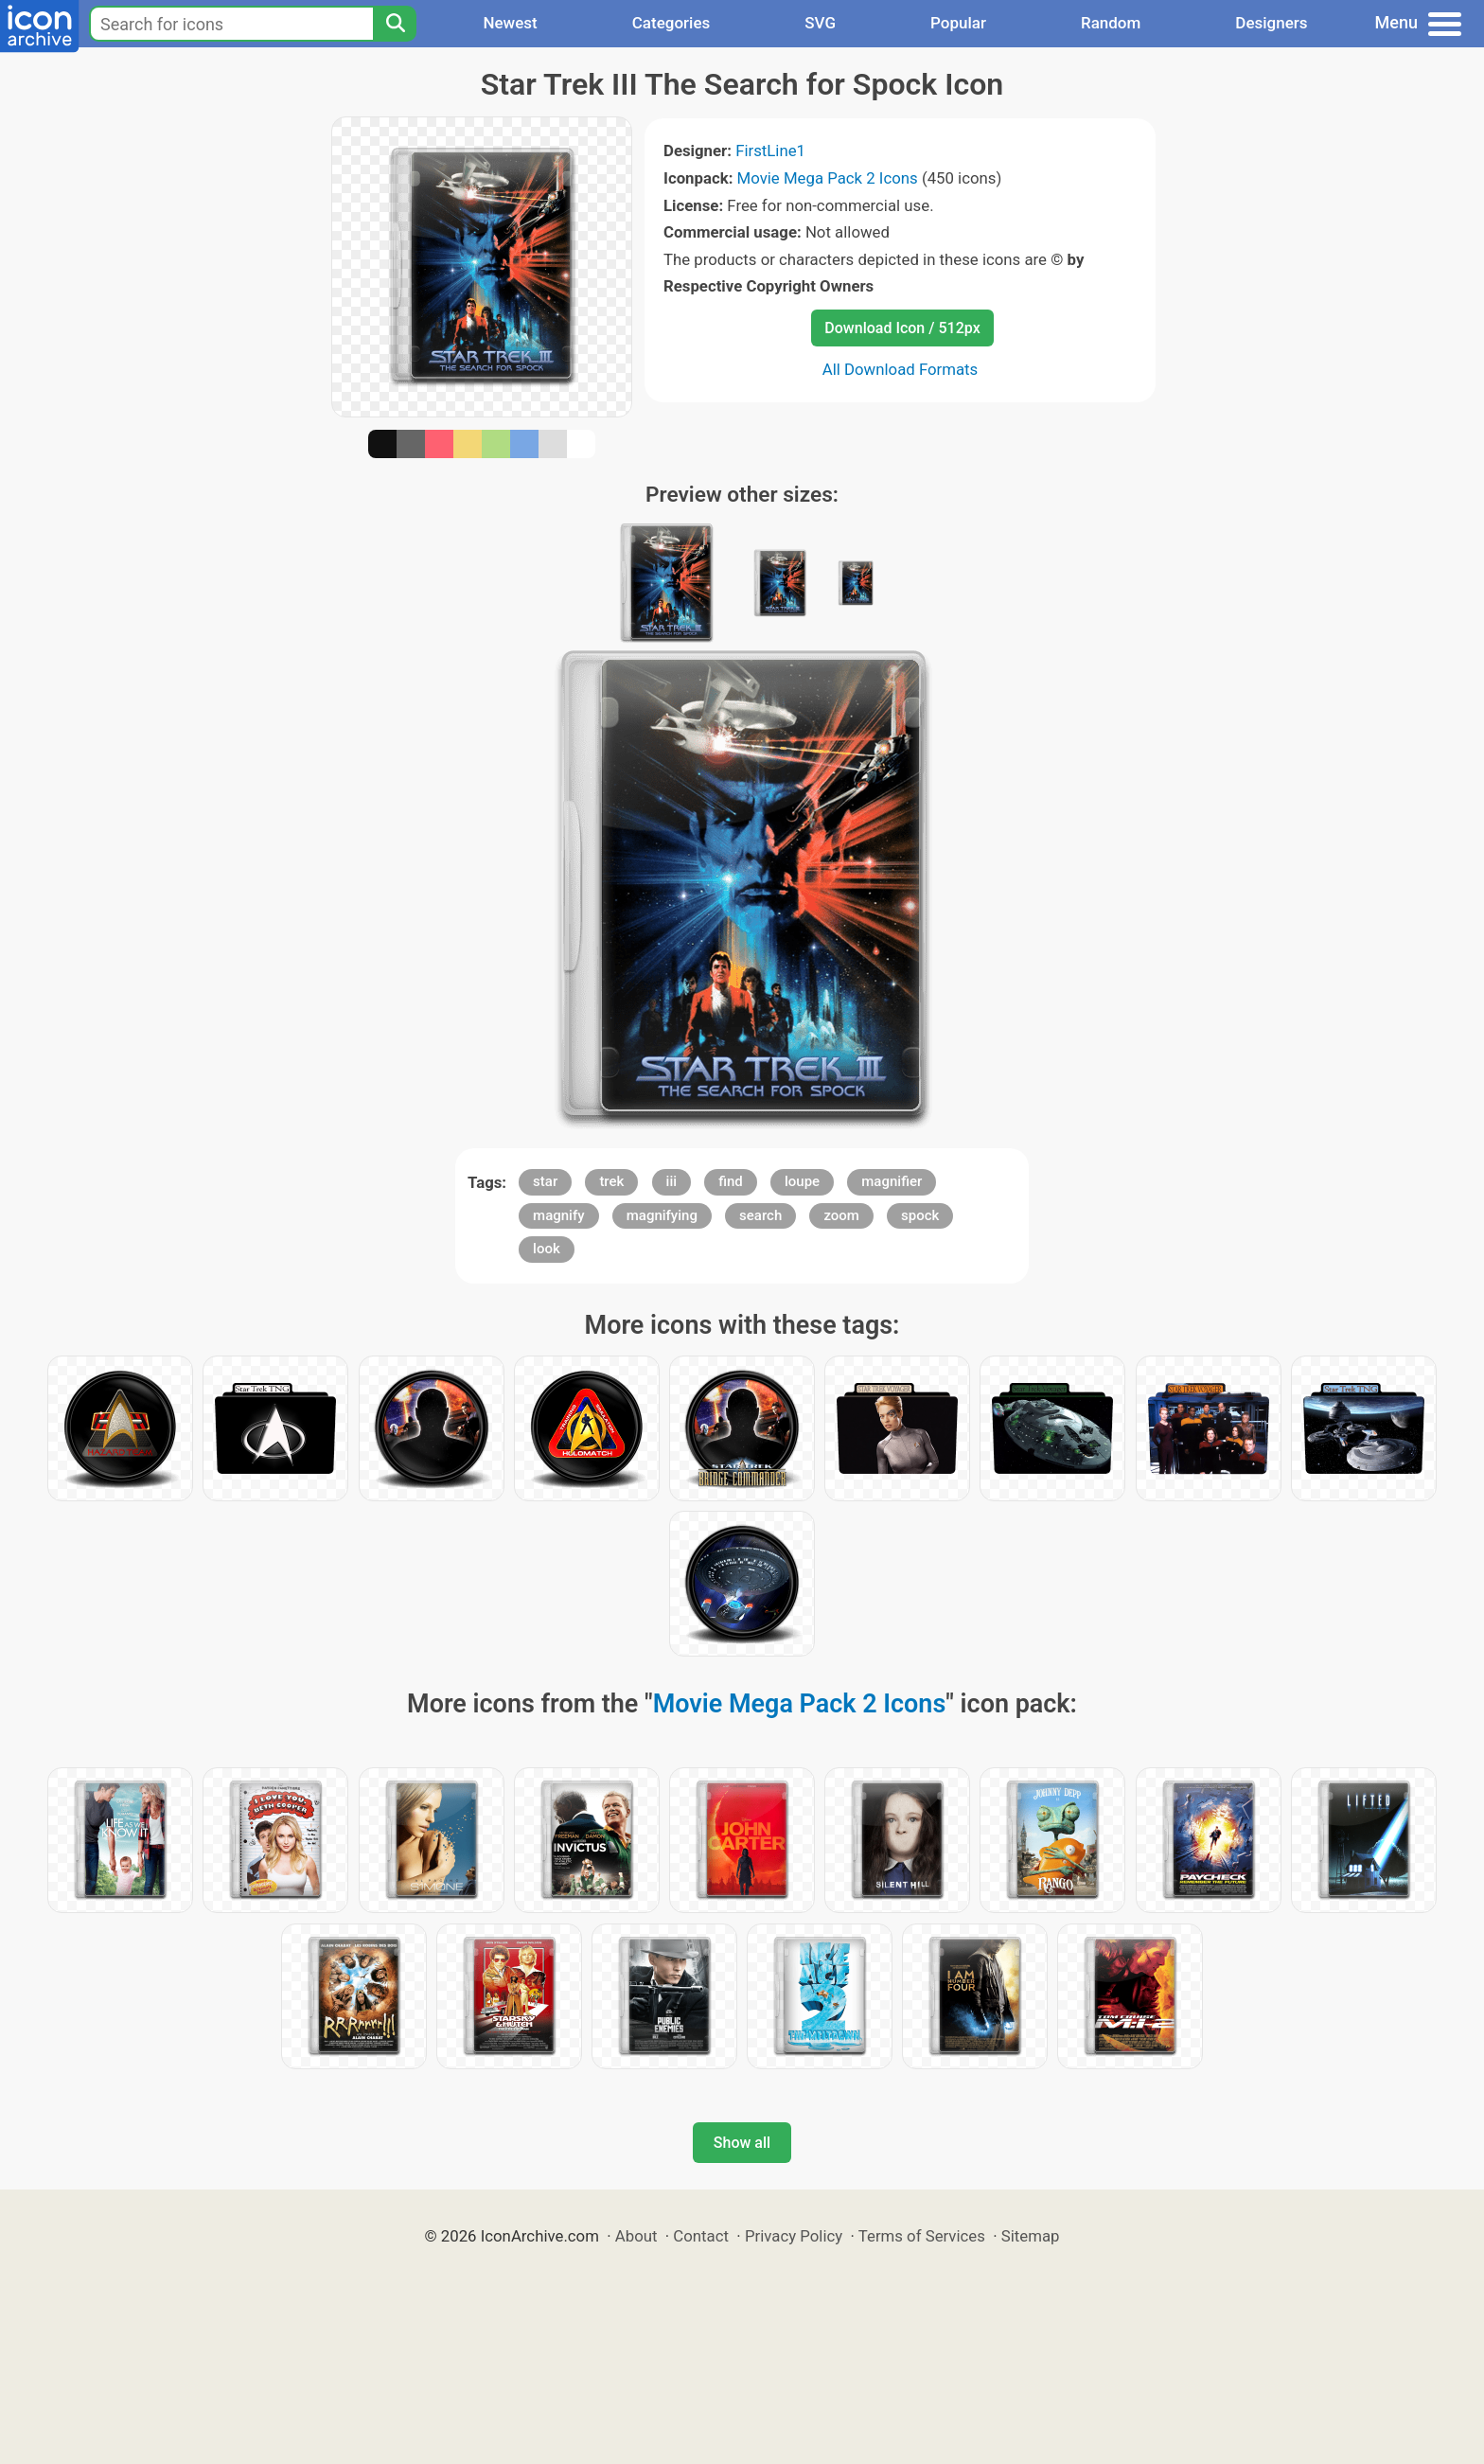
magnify (558, 1215)
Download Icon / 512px (902, 328)
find (730, 1181)
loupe (802, 1181)
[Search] (394, 24)
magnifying (662, 1215)
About (636, 2235)
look (546, 1248)
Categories (671, 22)
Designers (1271, 22)
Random (1110, 22)
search (760, 1215)
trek (611, 1181)
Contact (701, 2235)
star (545, 1181)
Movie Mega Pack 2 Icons (827, 177)
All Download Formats (900, 369)
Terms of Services (921, 2235)
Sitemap (1030, 2235)
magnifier (891, 1181)
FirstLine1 (770, 150)
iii (671, 1181)
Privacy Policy (793, 2235)
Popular (958, 22)
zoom (841, 1215)
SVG (820, 22)
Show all (742, 2143)
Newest (510, 22)
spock (920, 1215)
